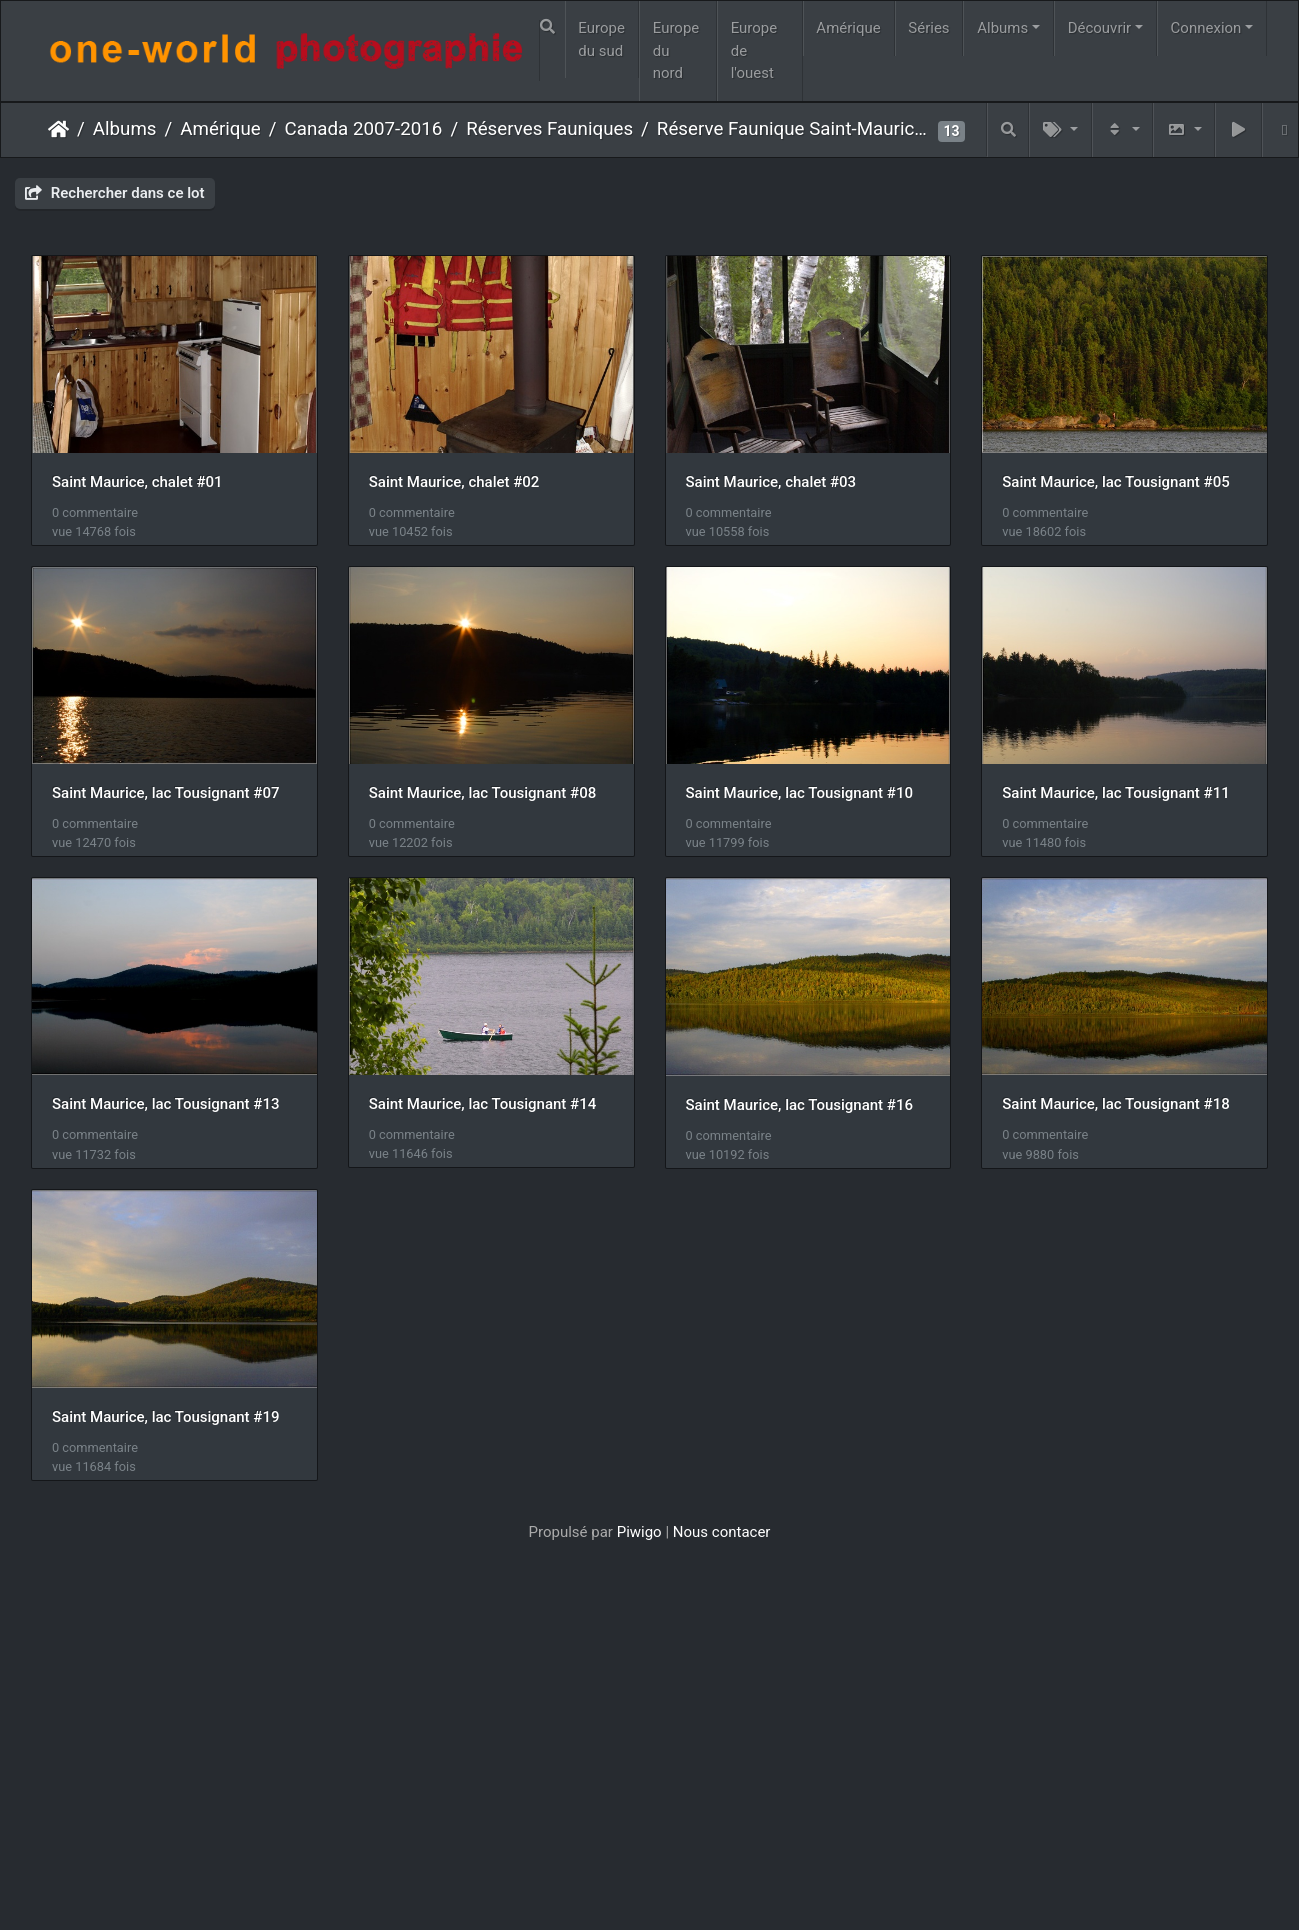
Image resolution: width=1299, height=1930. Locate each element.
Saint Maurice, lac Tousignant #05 (165, 798)
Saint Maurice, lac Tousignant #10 (165, 1112)
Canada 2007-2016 (364, 129)
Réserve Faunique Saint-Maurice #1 (795, 129)
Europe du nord (676, 50)
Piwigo (639, 1857)
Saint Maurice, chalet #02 (457, 484)
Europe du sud (601, 39)
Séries (928, 28)
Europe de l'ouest (754, 50)
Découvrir (1100, 28)
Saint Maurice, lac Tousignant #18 (806, 1426)
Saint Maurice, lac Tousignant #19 (165, 1741)
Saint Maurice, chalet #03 (778, 484)
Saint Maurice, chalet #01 (137, 484)
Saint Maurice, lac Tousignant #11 (485, 1112)
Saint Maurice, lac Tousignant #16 (485, 1427)
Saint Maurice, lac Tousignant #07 (485, 798)
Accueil (58, 129)
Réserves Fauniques (549, 129)
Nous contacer (722, 1857)
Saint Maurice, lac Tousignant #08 (806, 798)
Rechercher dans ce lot (115, 193)
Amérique (848, 28)
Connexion (1206, 28)
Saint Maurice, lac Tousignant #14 (165, 1426)
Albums (1002, 28)
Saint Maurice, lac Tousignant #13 (806, 1112)
